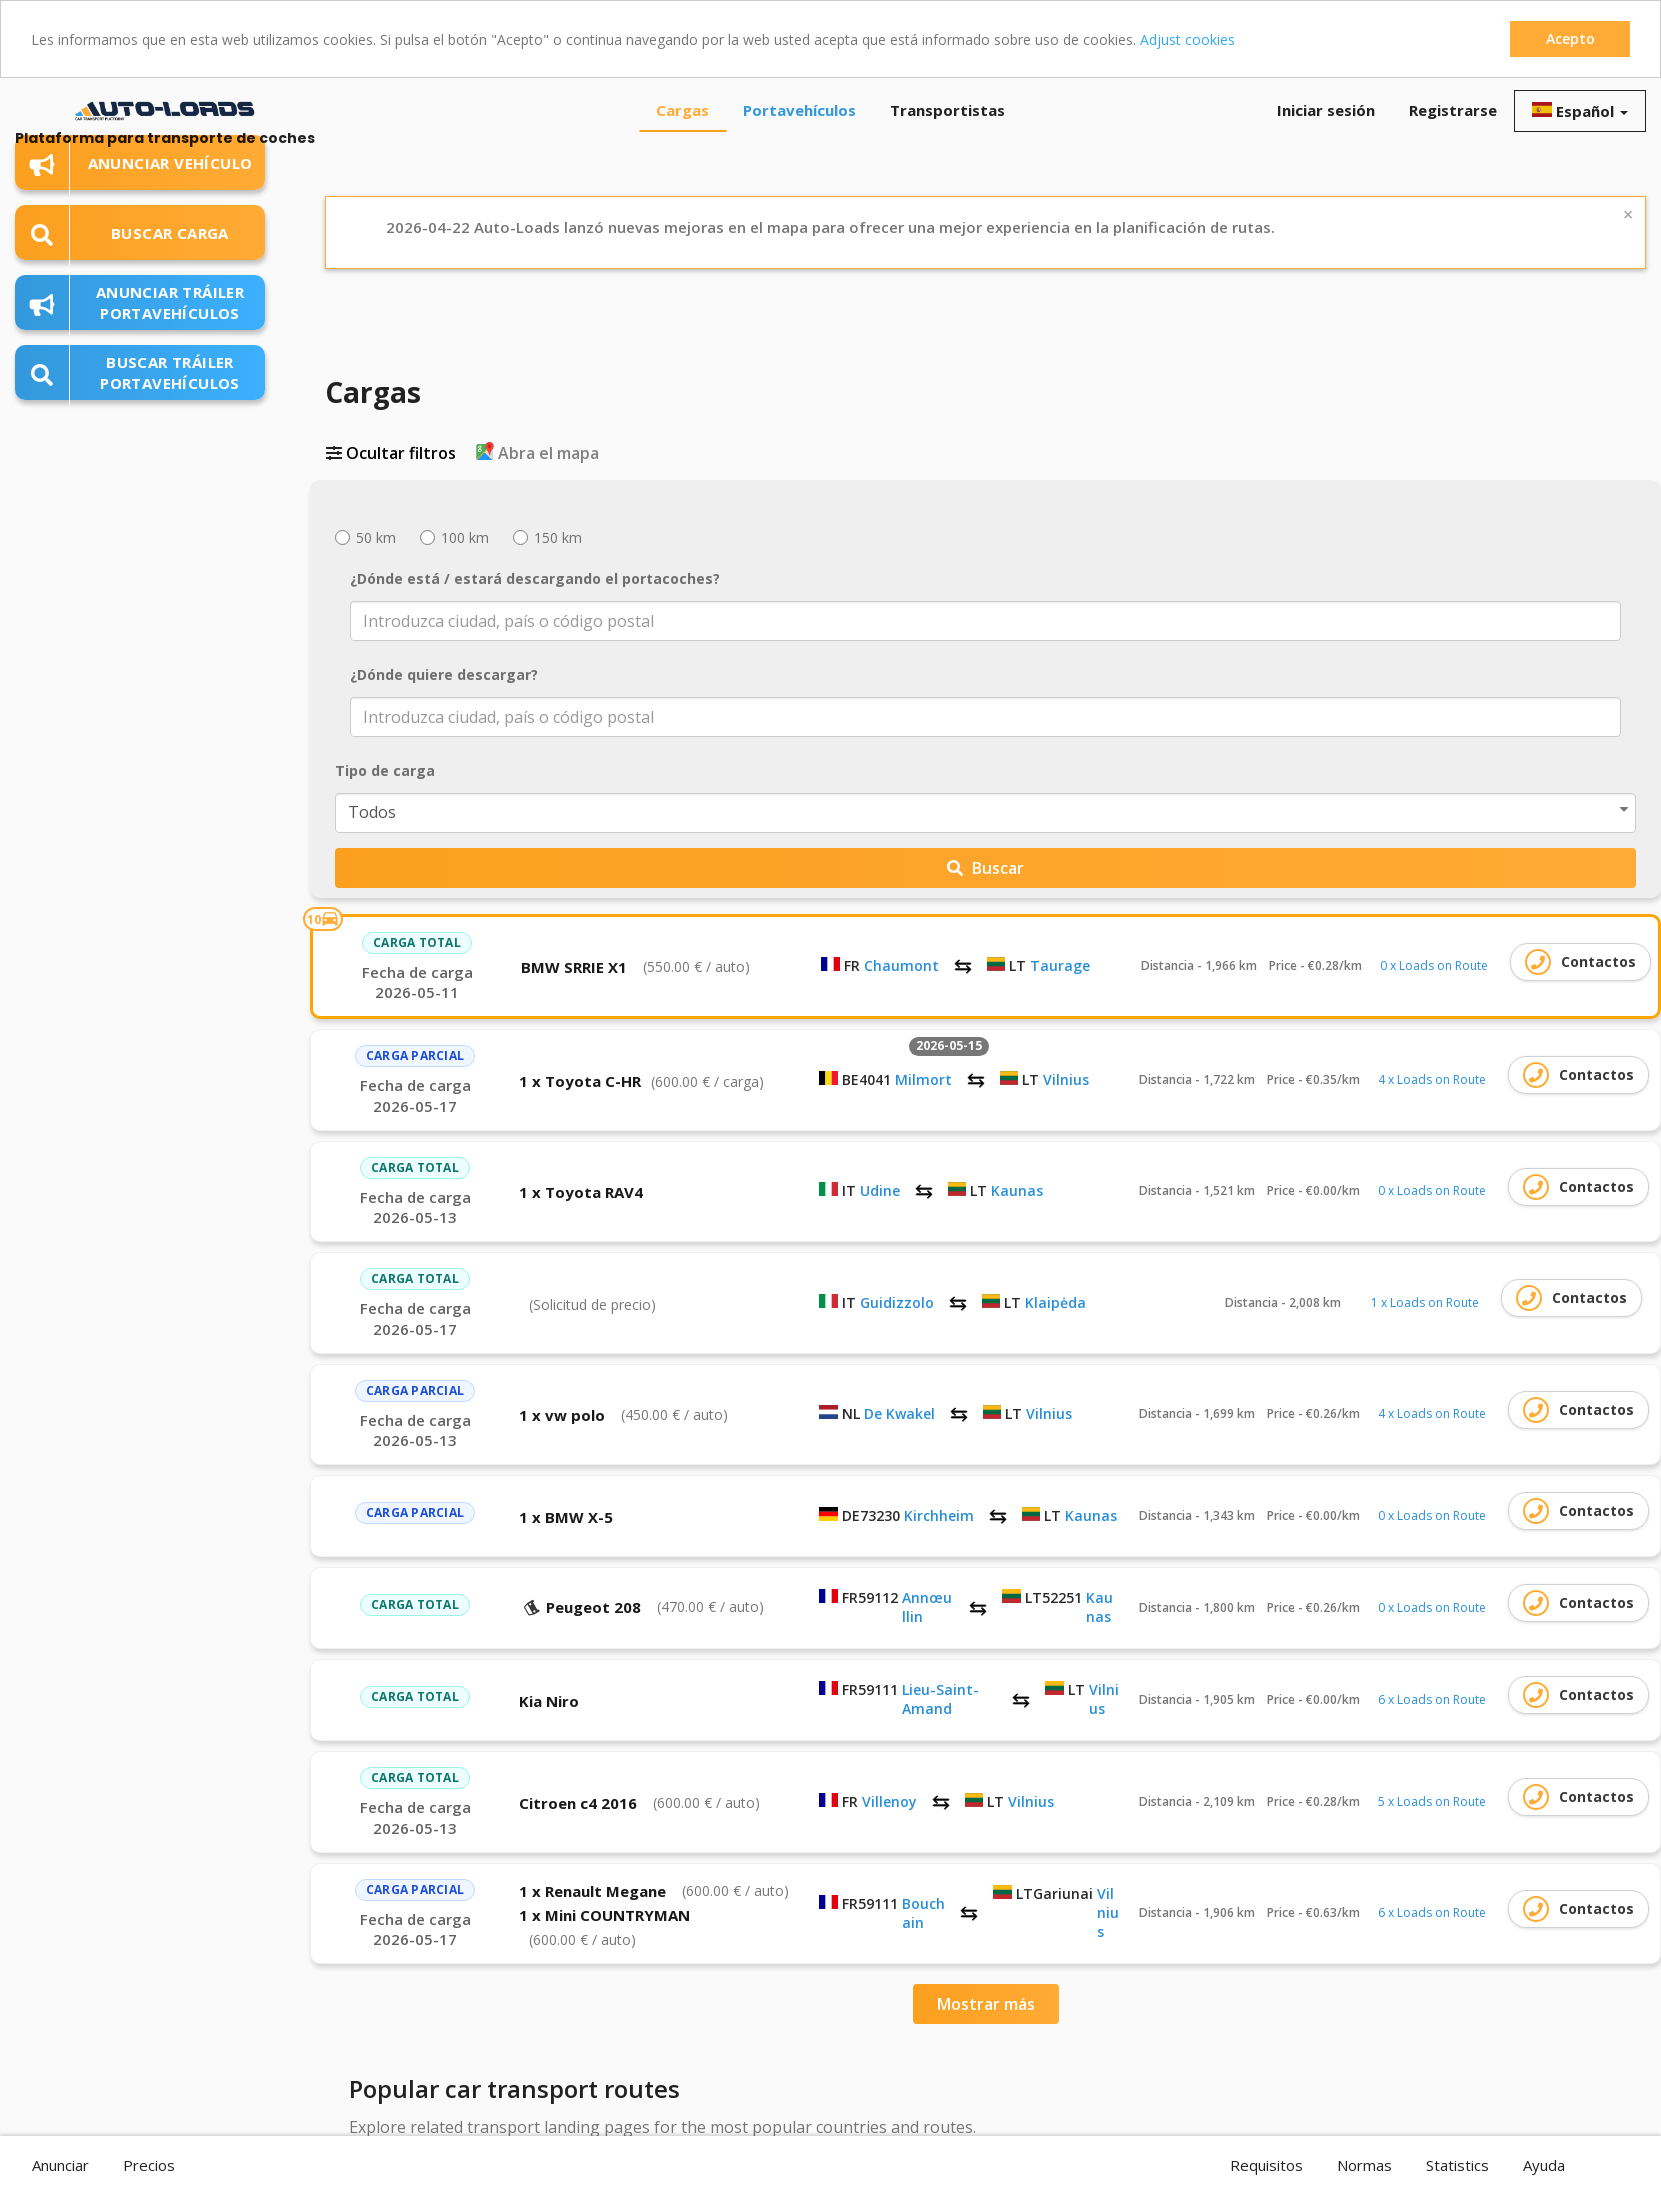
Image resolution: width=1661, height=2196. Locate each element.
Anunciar (60, 2165)
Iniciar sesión (1326, 110)
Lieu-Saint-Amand (940, 1699)
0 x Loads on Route (1434, 965)
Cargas (682, 110)
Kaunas (1017, 1190)
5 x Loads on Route (1432, 1801)
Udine (880, 1190)
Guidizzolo (897, 1302)
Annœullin (927, 1607)
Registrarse (1453, 110)
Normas (1364, 2165)
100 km (454, 537)
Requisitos (1266, 2165)
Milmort (923, 1079)
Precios (149, 2165)
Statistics (1457, 2165)
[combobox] (985, 621)
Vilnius (1066, 1079)
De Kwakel (899, 1413)
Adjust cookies (1187, 39)
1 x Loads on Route (1425, 1302)
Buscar (985, 868)
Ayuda (1544, 2165)
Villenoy (889, 1801)
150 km (547, 537)
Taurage (1060, 965)
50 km (365, 537)
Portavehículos (799, 110)
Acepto (1570, 38)
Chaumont (901, 965)
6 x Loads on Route (1432, 1699)
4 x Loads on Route (1432, 1079)
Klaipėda (1055, 1302)
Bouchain (923, 1913)
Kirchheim (939, 1515)
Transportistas (947, 110)
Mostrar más (986, 2004)
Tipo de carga (385, 770)
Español (1580, 111)
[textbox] (971, 621)
